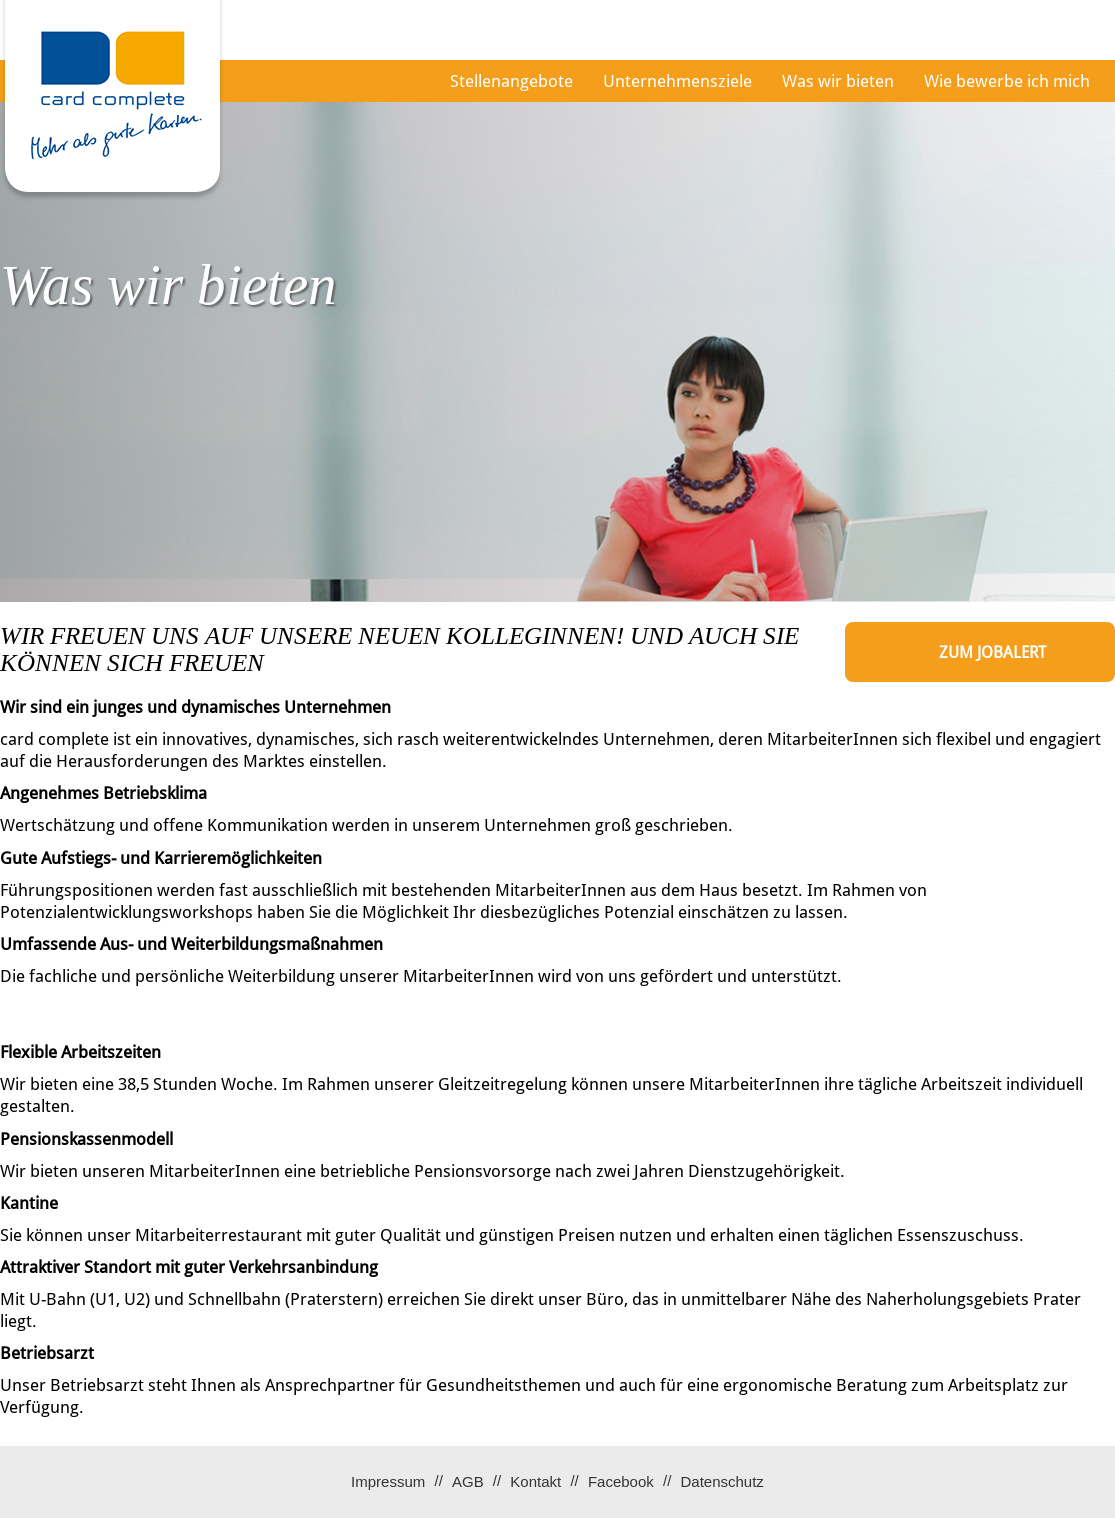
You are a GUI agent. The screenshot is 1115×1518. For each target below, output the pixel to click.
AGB (468, 1481)
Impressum (388, 1481)
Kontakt (535, 1481)
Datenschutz (721, 1481)
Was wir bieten (838, 81)
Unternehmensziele (677, 81)
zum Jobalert (992, 652)
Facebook (621, 1481)
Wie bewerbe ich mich (1007, 81)
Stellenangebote (511, 81)
